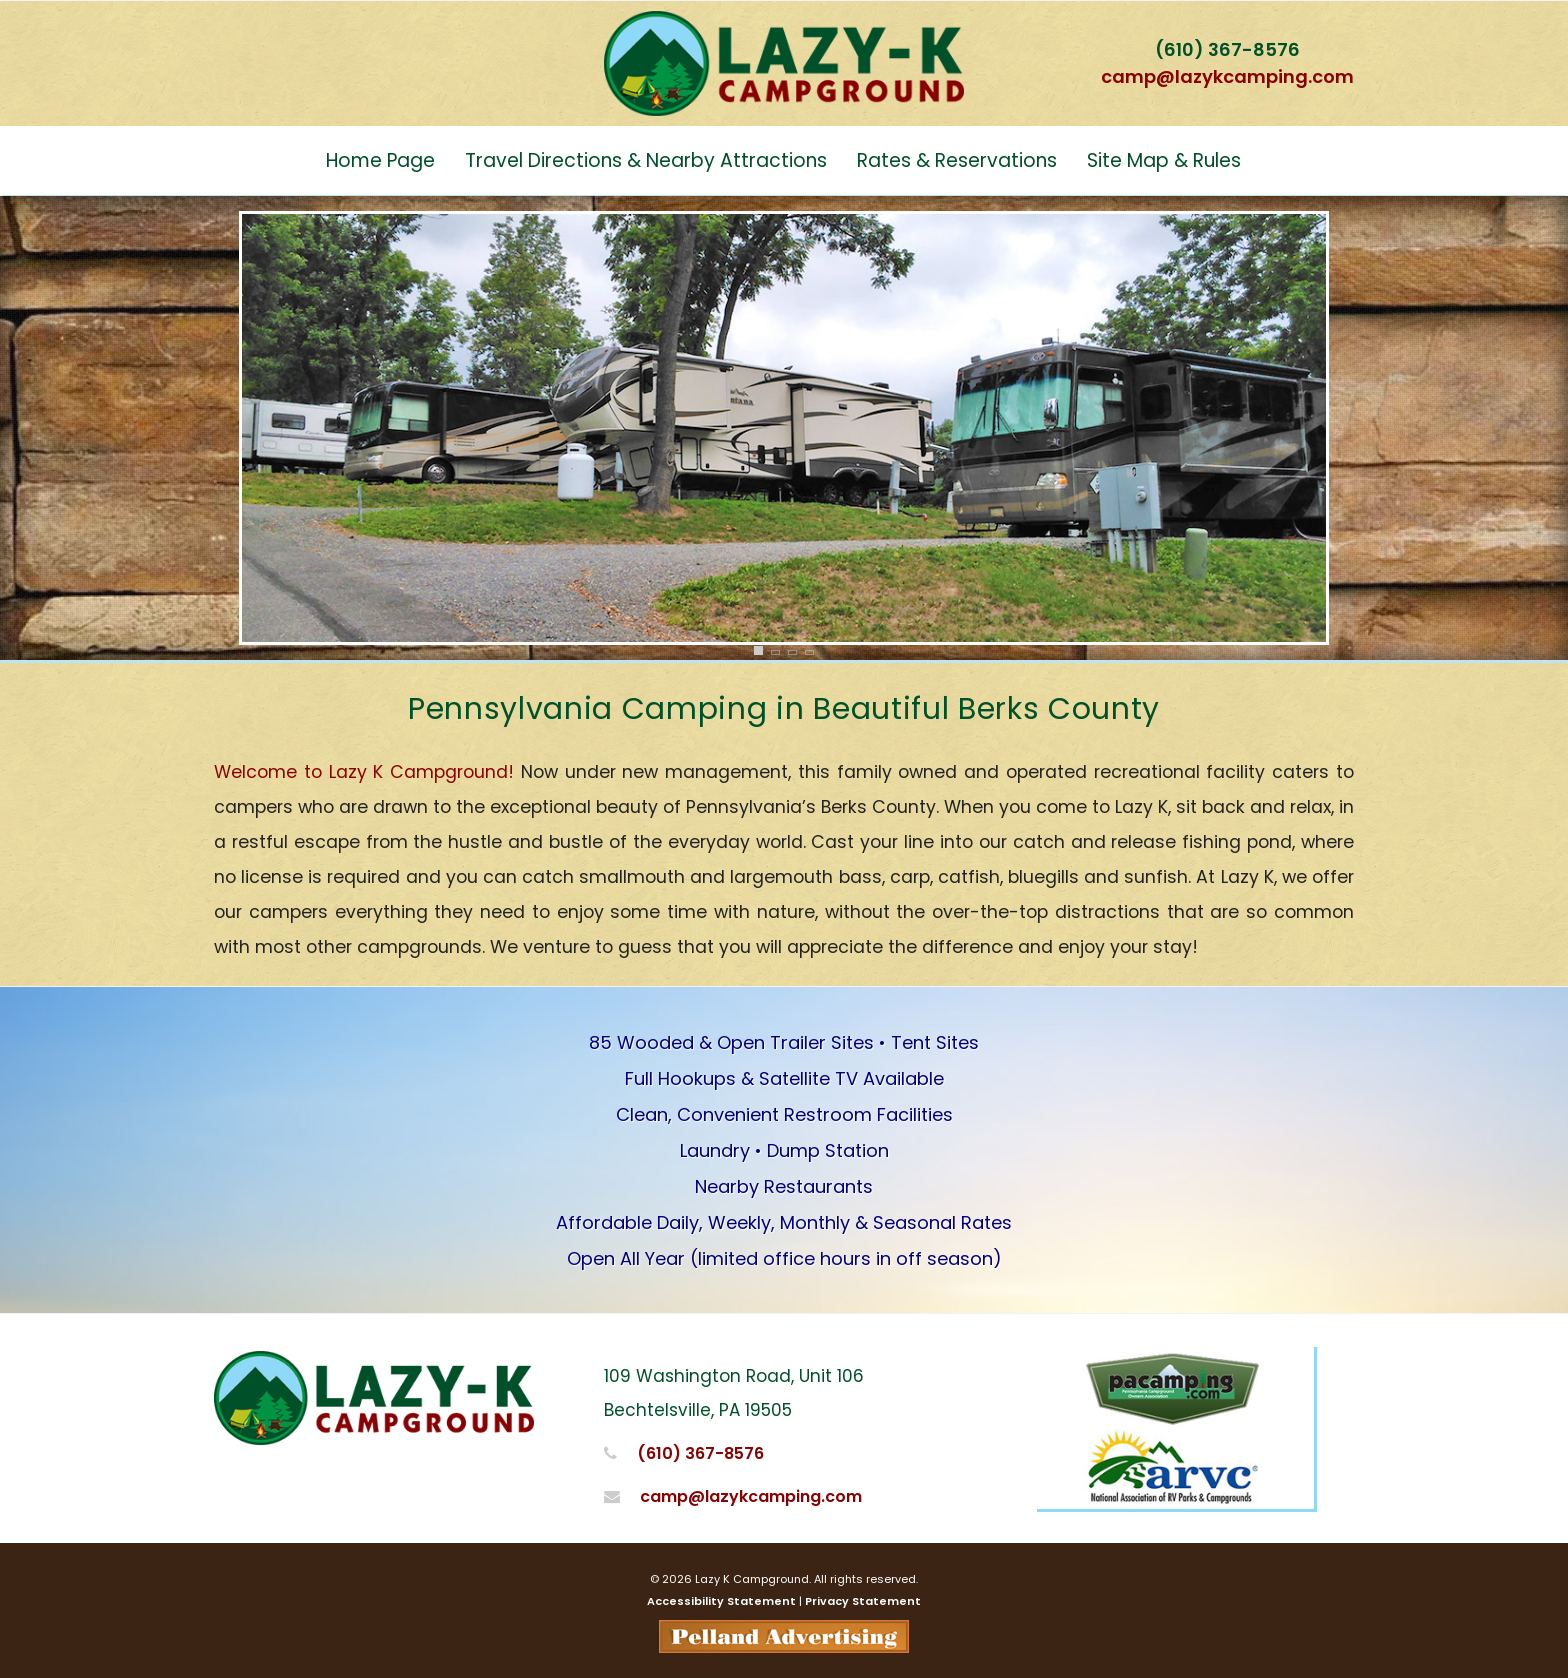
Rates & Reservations (957, 160)
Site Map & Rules (1164, 160)
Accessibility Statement (721, 1601)
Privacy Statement (863, 1601)
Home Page (380, 160)
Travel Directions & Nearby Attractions (646, 160)
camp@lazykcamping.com (1227, 76)
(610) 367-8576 (1227, 49)
